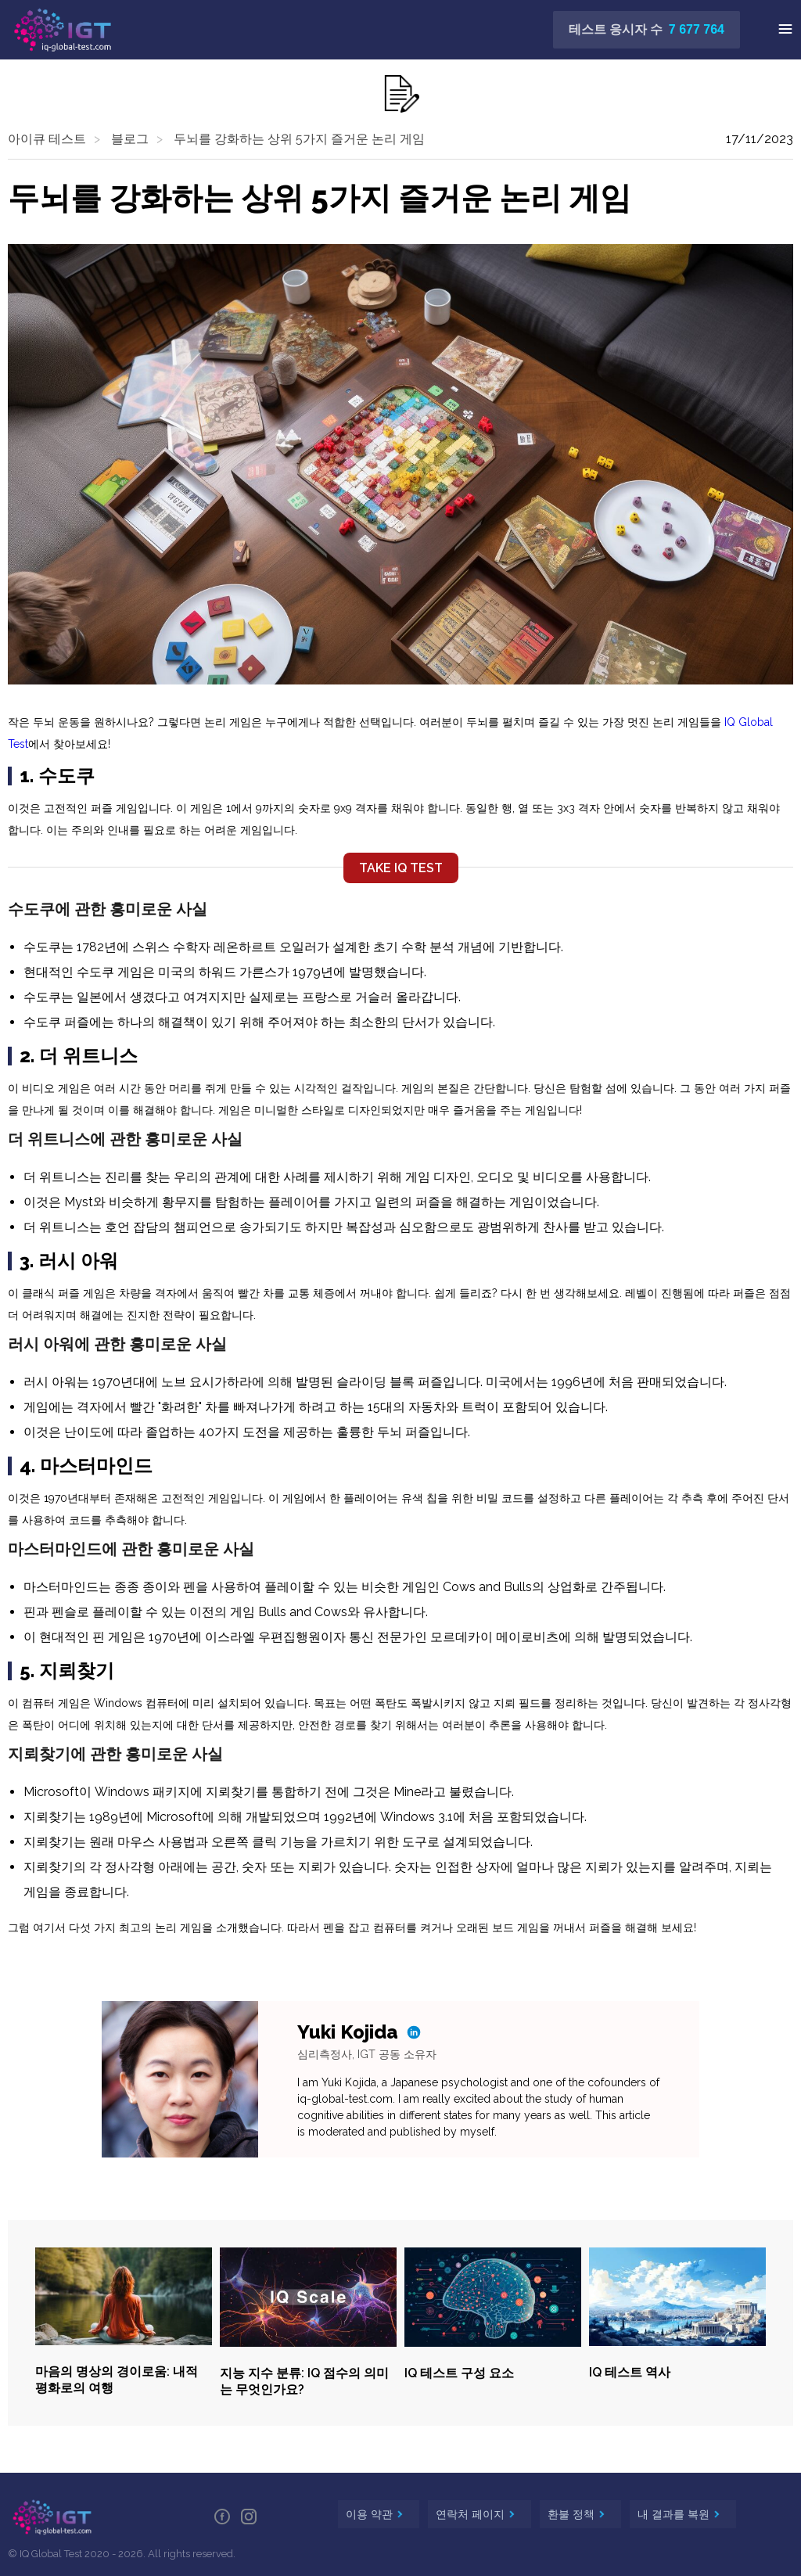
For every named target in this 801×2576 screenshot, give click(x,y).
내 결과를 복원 (675, 2514)
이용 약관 (371, 2514)
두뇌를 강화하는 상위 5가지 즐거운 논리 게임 (299, 138)
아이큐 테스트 (47, 138)
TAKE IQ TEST (401, 867)
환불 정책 (573, 2514)
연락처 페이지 (472, 2514)
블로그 (130, 138)
